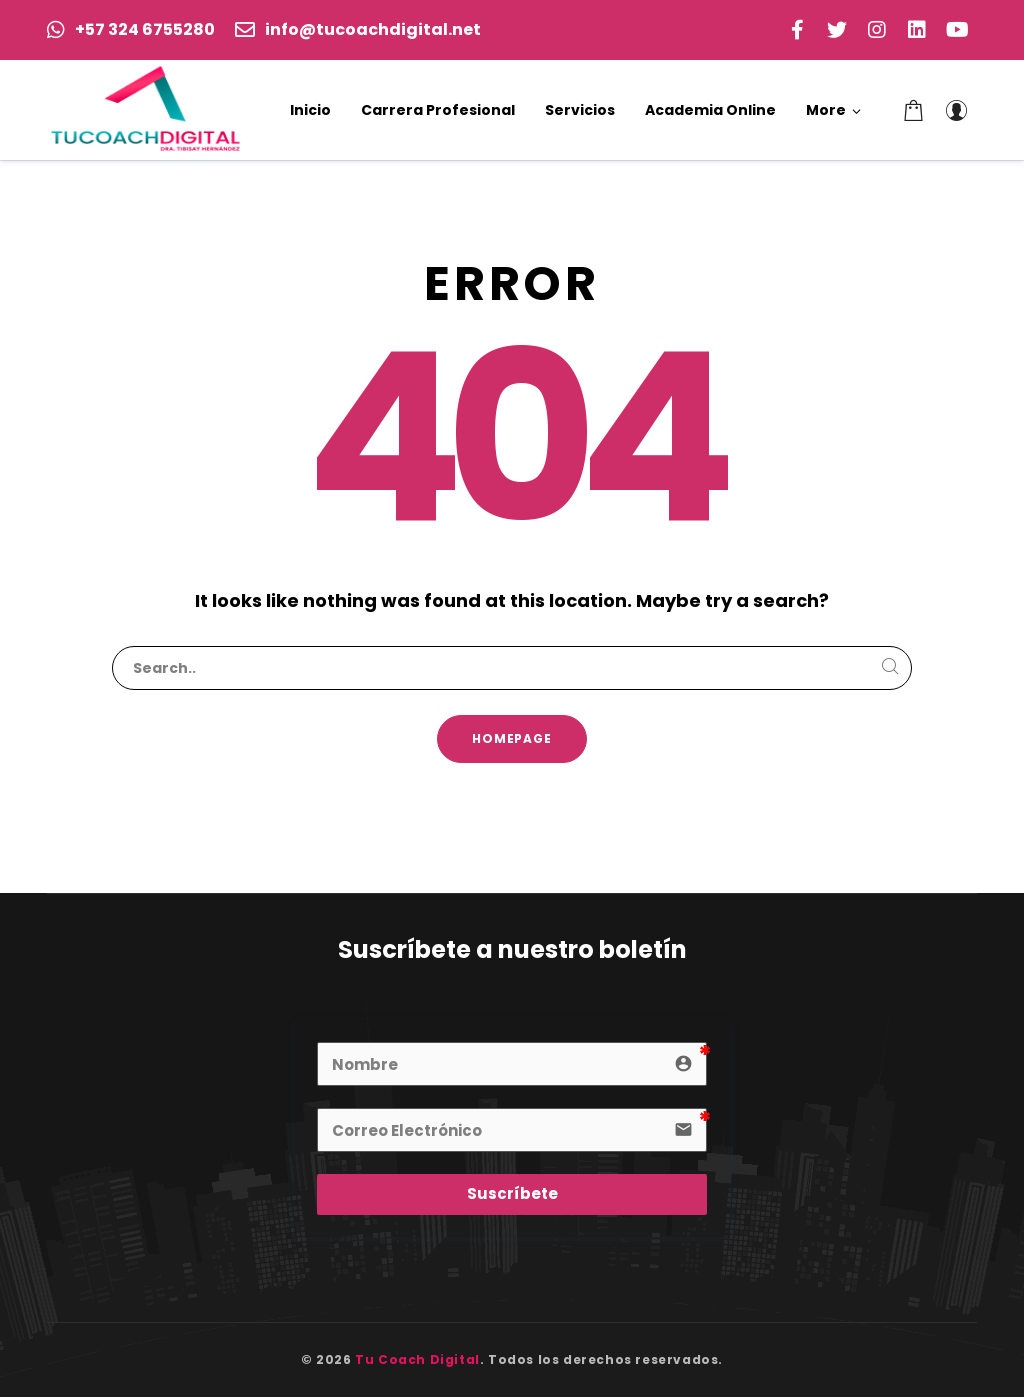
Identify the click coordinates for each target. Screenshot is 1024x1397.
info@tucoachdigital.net (358, 29)
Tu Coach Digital (417, 1359)
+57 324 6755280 (131, 29)
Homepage (512, 738)
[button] (833, 110)
